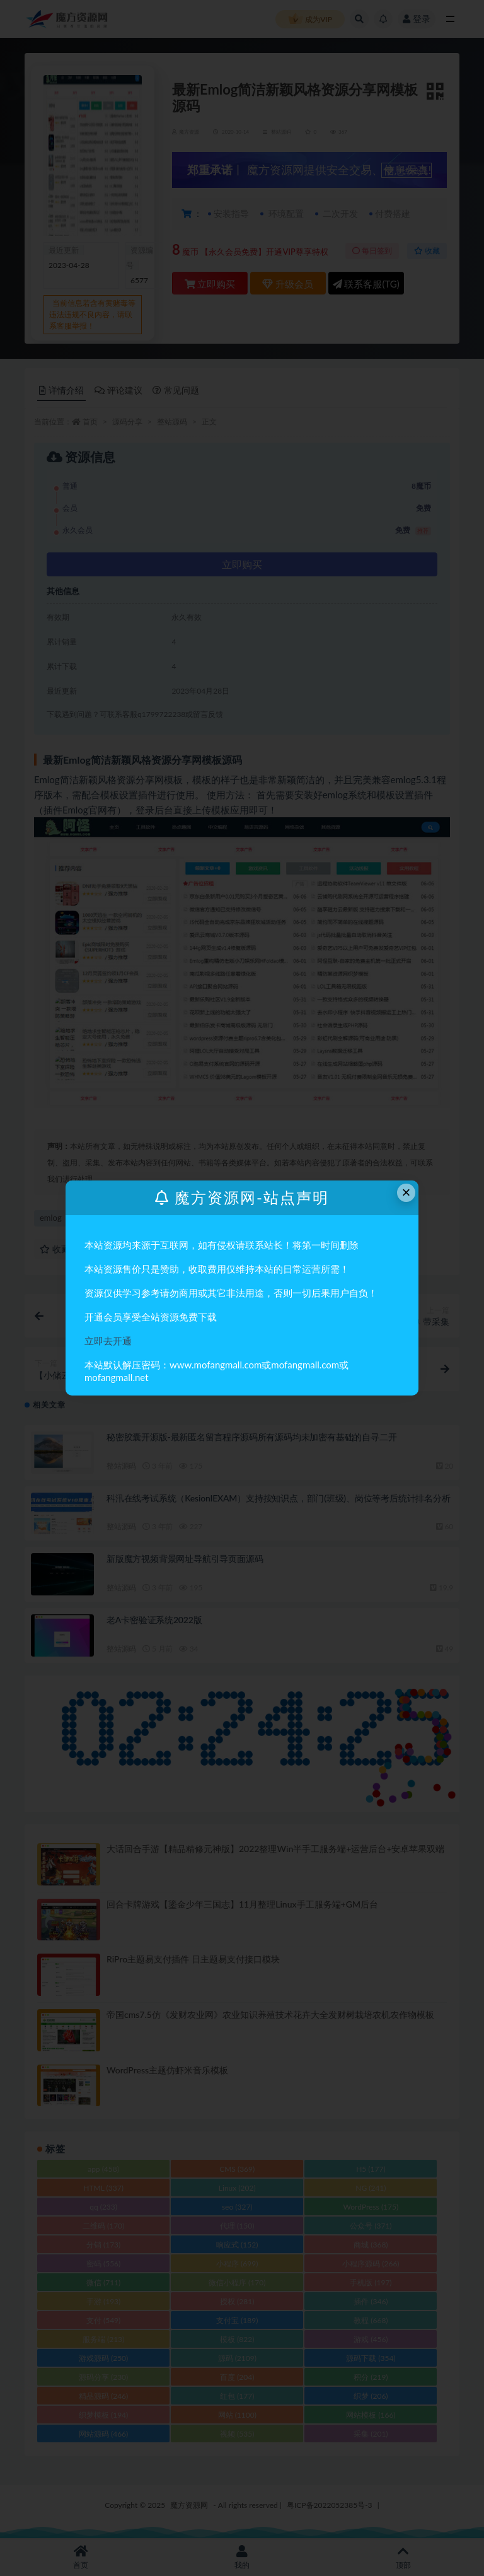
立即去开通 (108, 1340)
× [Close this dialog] (406, 1192)
